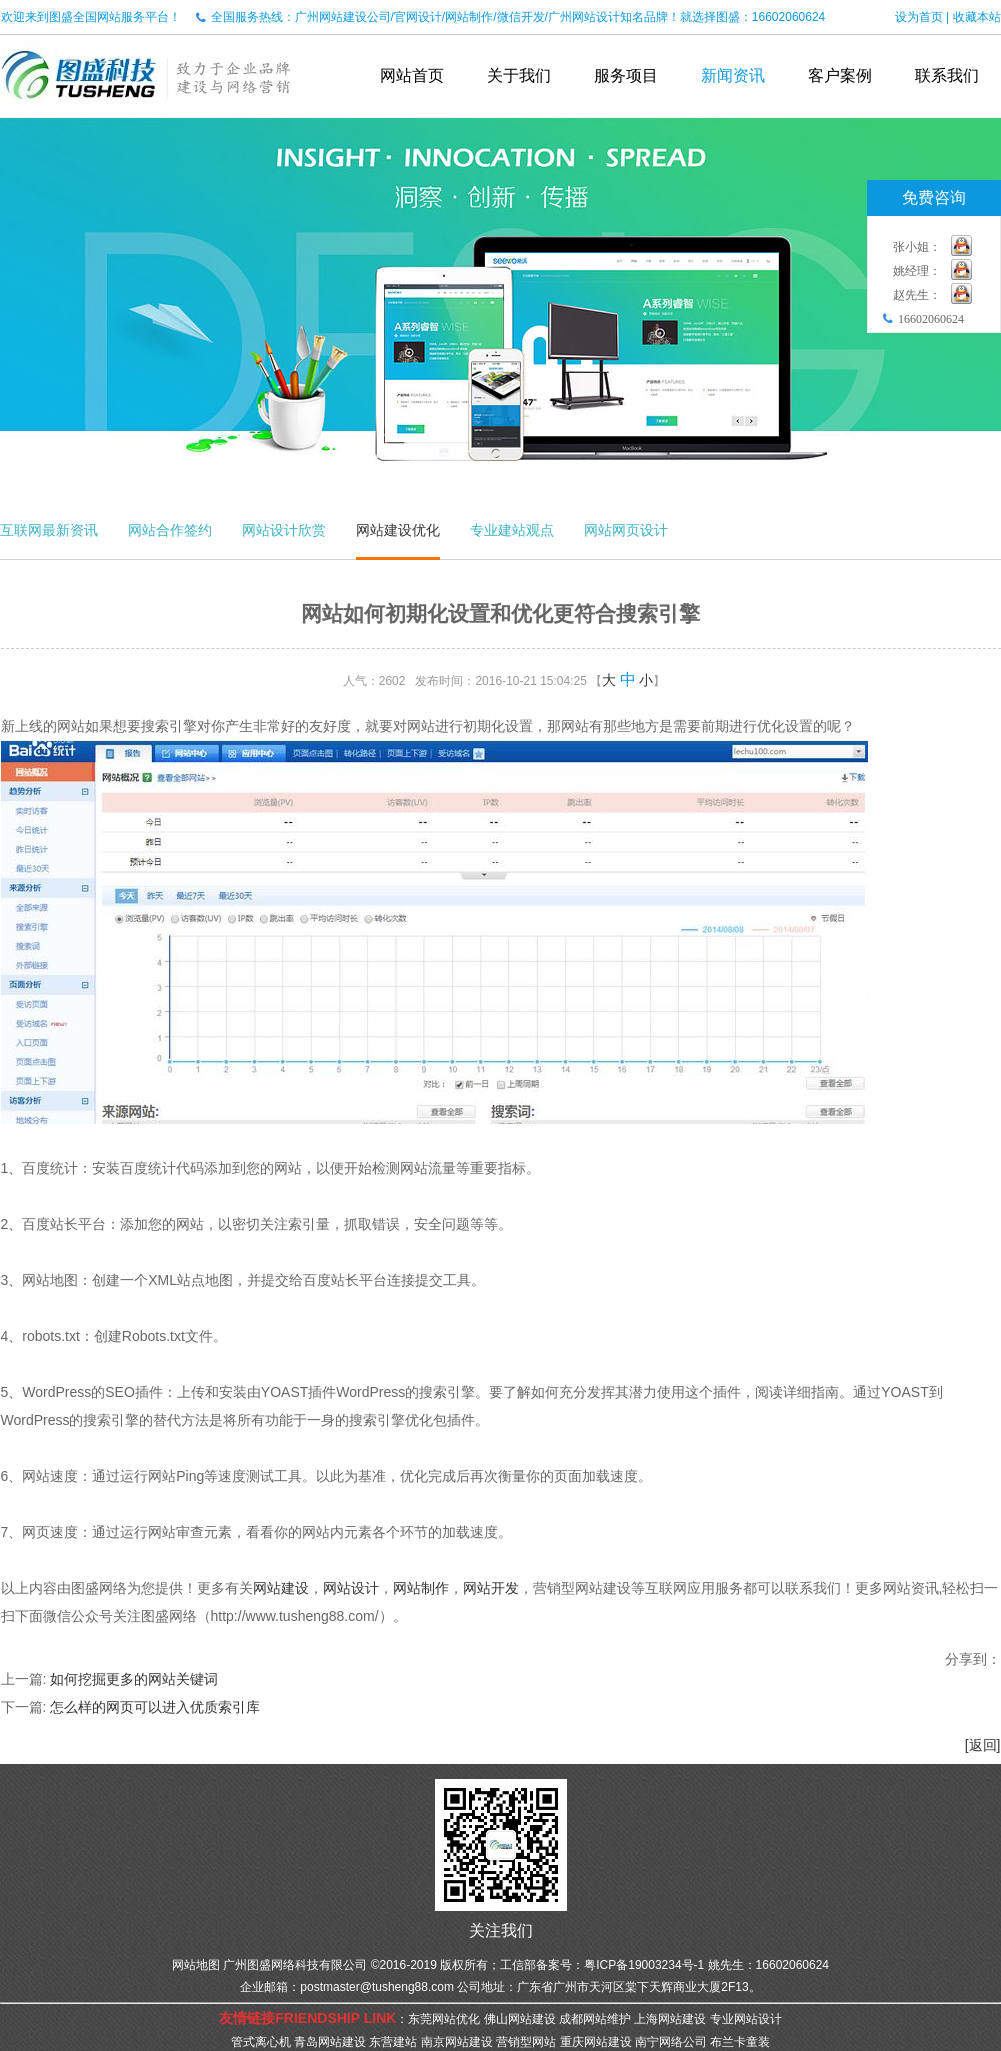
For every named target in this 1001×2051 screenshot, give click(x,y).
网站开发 (491, 1588)
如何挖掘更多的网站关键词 (134, 1679)
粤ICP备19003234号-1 (644, 1965)
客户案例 (840, 75)
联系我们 (947, 75)
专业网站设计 (746, 2019)
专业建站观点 (512, 530)
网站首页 (412, 75)
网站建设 (281, 1588)
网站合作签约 (170, 530)
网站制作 (421, 1588)
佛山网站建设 (520, 2019)
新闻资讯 (733, 75)
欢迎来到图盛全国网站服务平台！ (91, 17)
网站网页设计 (626, 530)
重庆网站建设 (596, 2042)
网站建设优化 (398, 530)
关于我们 (519, 75)
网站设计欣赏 (284, 530)
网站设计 (351, 1588)
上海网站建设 (670, 2019)
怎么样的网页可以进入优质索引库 (155, 1707)
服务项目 (626, 75)
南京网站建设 (457, 2042)
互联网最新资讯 (49, 530)
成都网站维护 (595, 2019)
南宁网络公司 (671, 2042)
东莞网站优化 (444, 2019)
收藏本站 (977, 17)
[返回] (983, 1745)
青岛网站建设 (330, 2042)
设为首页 (919, 17)
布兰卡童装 (740, 2042)
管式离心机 (261, 2042)
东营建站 (393, 2042)
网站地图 (196, 1965)
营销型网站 (526, 2042)
